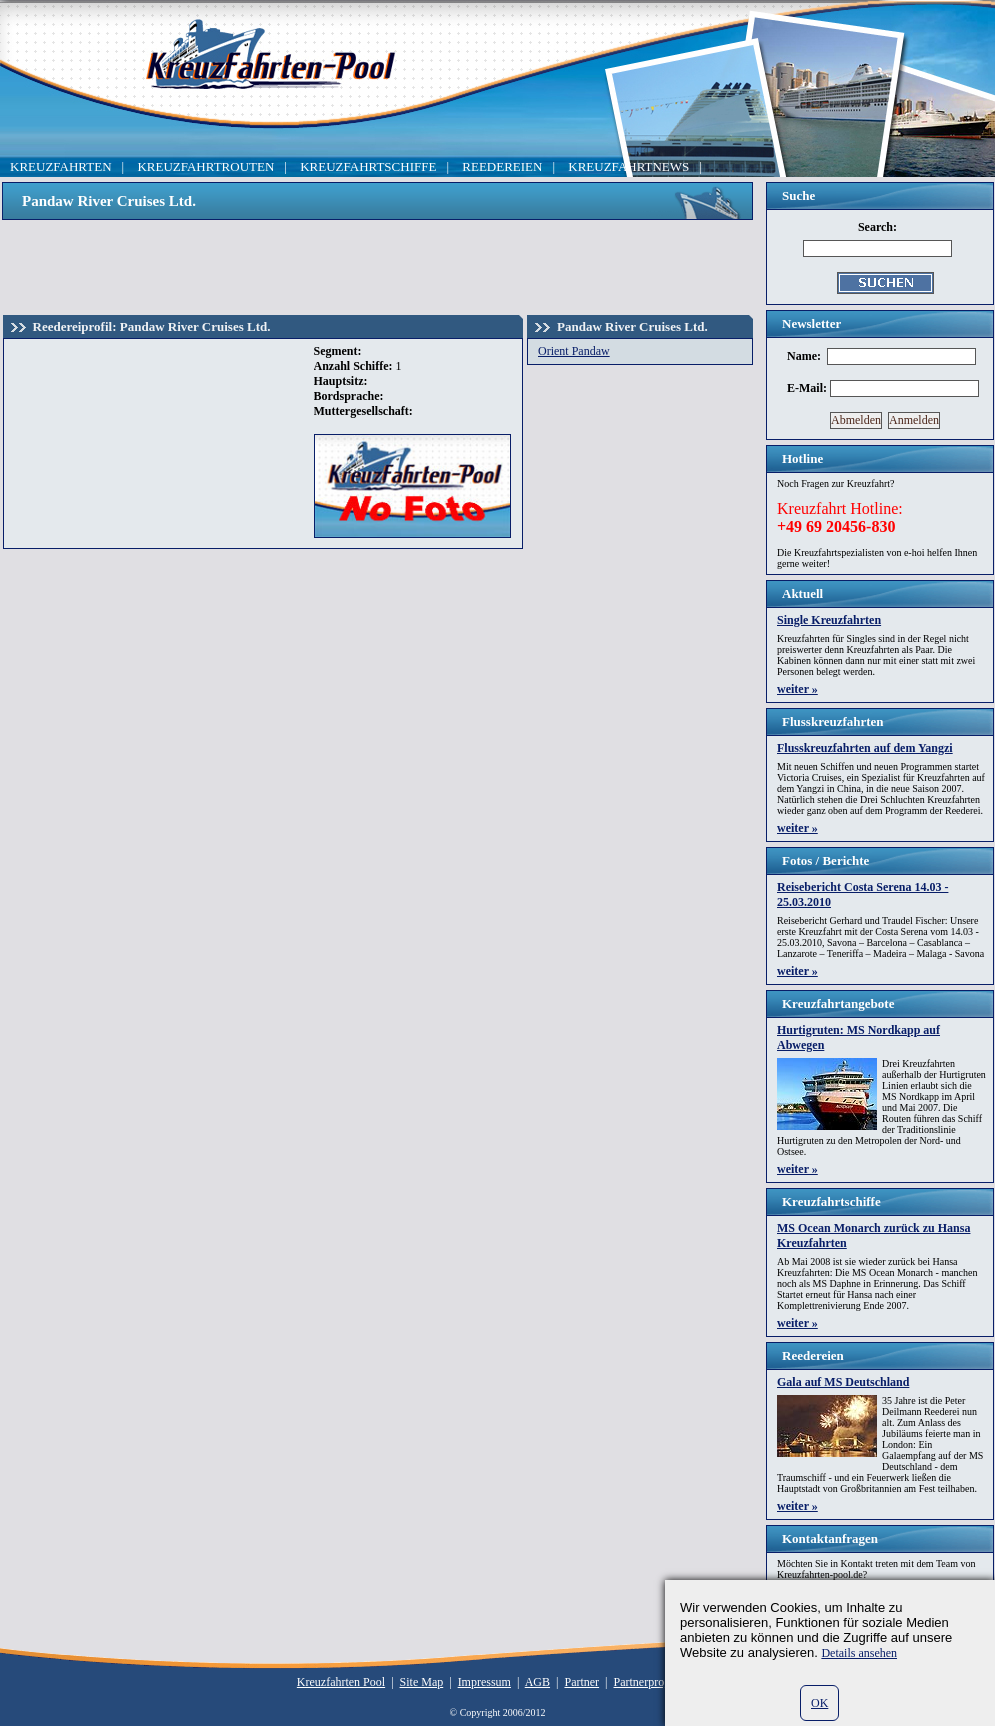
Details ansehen (859, 1653)
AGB (537, 1682)
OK (819, 1703)
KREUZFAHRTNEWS (628, 166)
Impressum (484, 1682)
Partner (581, 1682)
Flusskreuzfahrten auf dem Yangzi (865, 748)
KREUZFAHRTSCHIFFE (368, 166)
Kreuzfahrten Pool (341, 1682)
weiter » (797, 689)
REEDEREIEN (502, 166)
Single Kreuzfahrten (829, 620)
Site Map (422, 1682)
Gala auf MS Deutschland (843, 1382)
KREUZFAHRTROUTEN (205, 166)
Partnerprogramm (656, 1682)
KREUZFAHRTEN (61, 166)
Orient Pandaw (574, 351)
